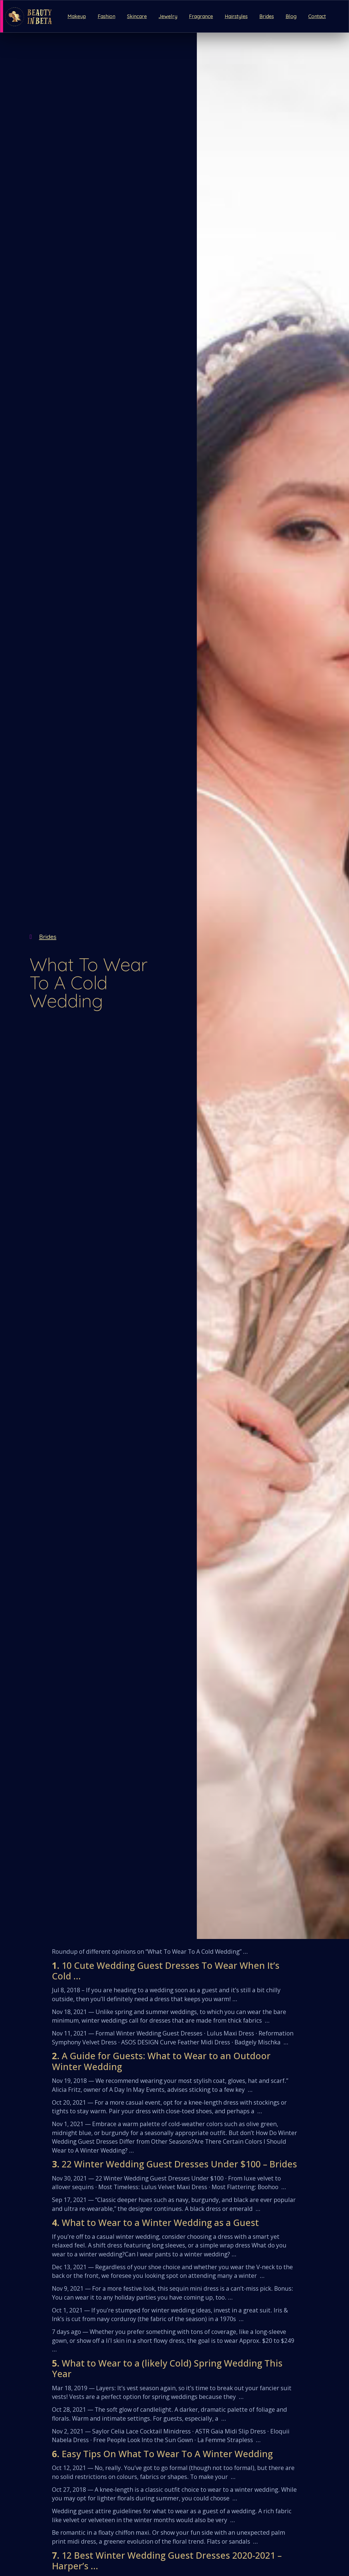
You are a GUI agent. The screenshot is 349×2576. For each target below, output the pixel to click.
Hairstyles (236, 16)
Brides (266, 16)
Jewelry (168, 16)
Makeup (77, 16)
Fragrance (201, 16)
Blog (291, 16)
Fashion (106, 16)
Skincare (137, 16)
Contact (317, 16)
